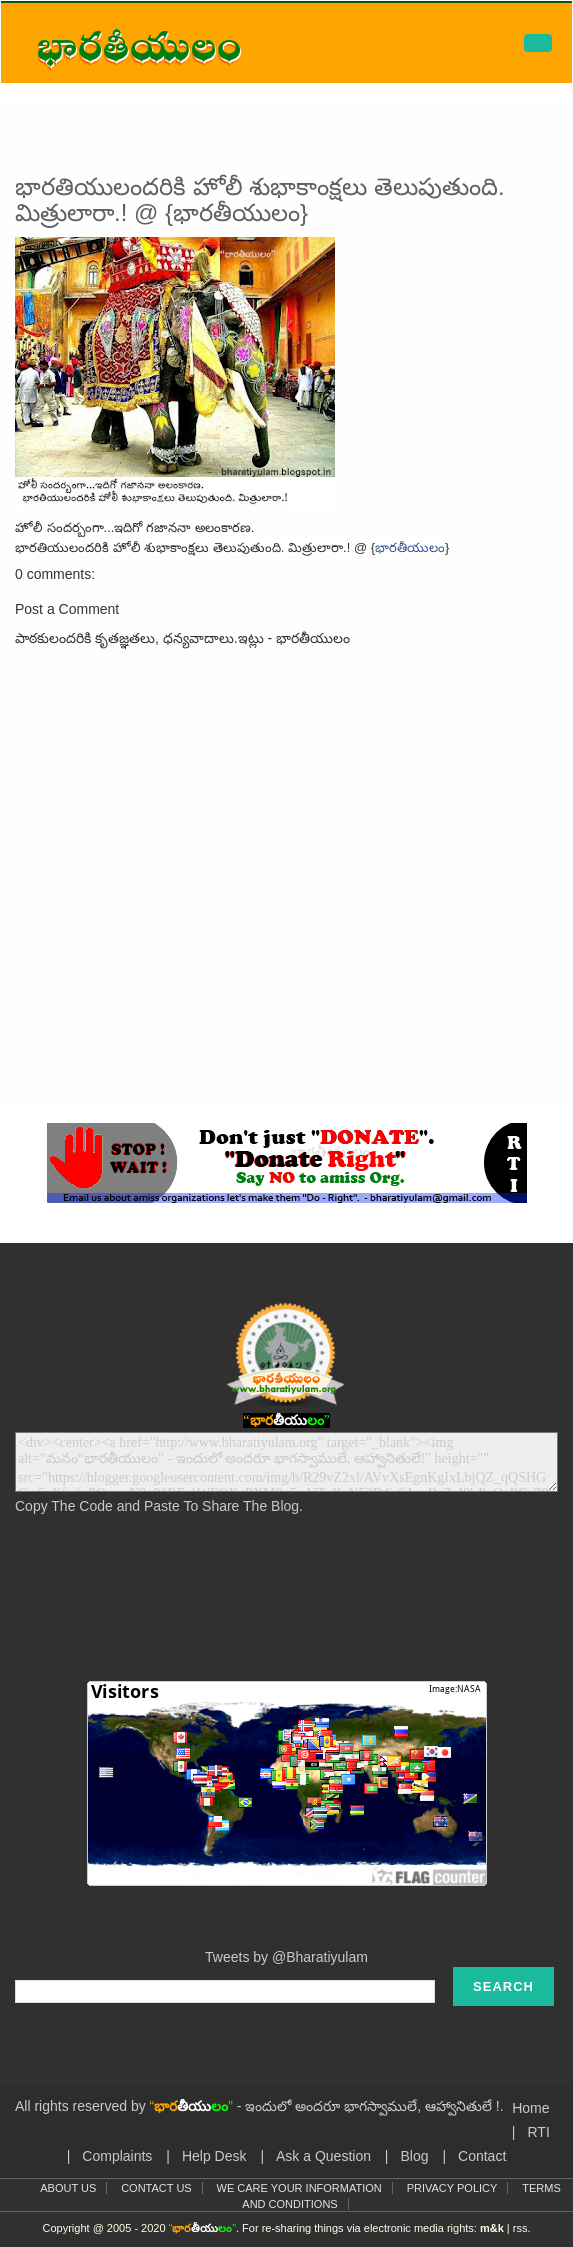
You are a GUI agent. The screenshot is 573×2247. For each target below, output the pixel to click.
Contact (482, 2156)
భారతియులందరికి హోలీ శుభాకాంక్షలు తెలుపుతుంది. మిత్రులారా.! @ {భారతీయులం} (260, 199)
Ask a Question (323, 2156)
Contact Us (156, 2188)
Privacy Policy (452, 2188)
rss (520, 2228)
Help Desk (214, 2156)
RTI (538, 2132)
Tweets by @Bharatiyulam (286, 1957)
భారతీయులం (410, 547)
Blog (414, 2156)
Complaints (117, 2156)
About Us (68, 2188)
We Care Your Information (299, 2188)
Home (530, 2108)
